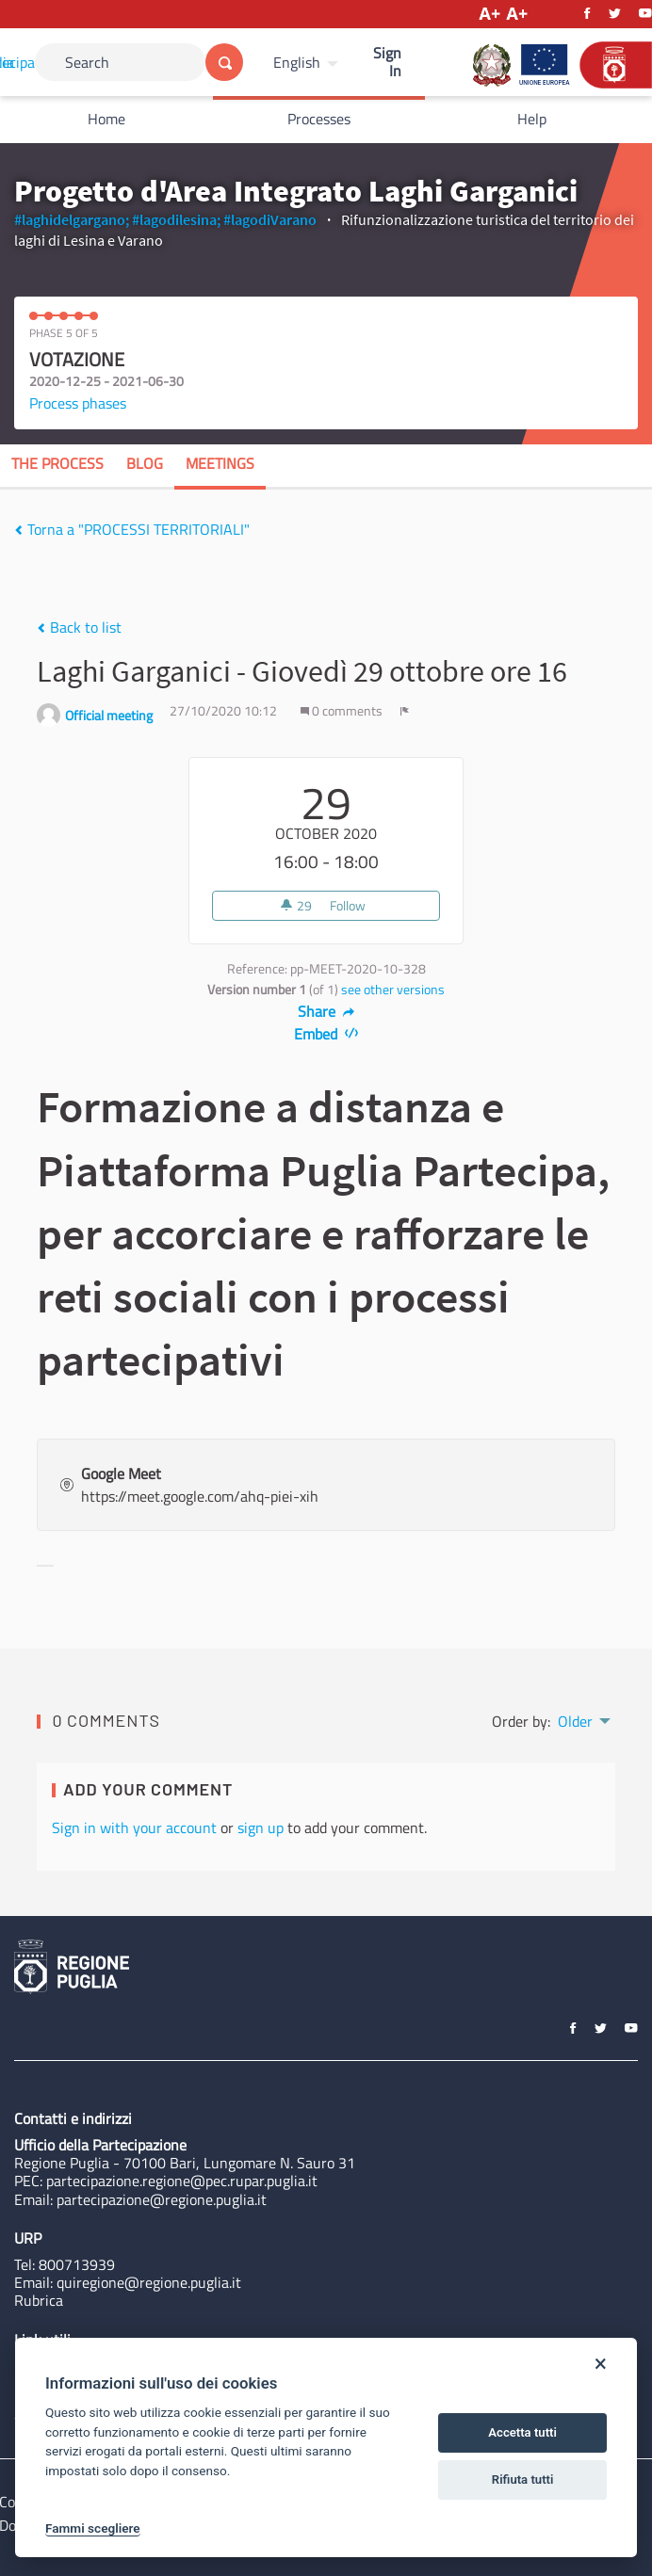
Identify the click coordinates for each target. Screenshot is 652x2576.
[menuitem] (308, 62)
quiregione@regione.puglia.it (149, 2282)
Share (326, 1011)
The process (57, 463)
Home (106, 118)
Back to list (79, 627)
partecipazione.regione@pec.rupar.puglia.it (182, 2180)
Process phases (77, 403)
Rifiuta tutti (523, 2479)
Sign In (387, 61)
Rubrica (38, 2300)
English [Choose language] (296, 62)
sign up (260, 1827)
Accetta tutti (522, 2432)
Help (531, 118)
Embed (326, 1033)
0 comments (343, 710)
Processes (318, 118)
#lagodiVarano (270, 219)
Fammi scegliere (92, 2528)
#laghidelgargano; (71, 219)
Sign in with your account (134, 1827)
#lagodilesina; (176, 219)
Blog (144, 463)
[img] (18, 530)
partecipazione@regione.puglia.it (162, 2199)
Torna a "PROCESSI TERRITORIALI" (132, 529)
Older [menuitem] (575, 1721)
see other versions (393, 989)
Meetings (220, 463)
